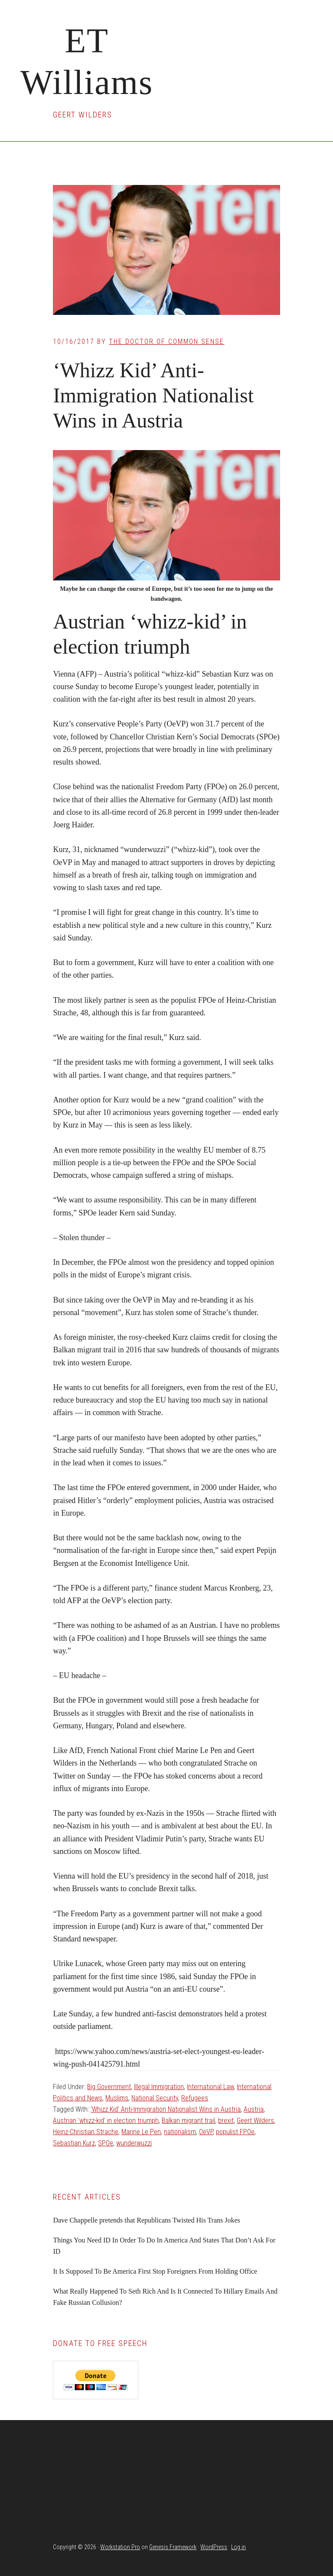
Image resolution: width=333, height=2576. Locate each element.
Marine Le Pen (141, 2132)
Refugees (194, 2098)
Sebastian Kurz (74, 2143)
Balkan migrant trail (188, 2120)
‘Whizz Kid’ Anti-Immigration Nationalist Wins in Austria (153, 395)
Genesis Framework (172, 2547)
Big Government (109, 2087)
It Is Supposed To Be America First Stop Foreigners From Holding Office (155, 2271)
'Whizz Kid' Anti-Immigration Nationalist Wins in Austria (166, 2109)
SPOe (105, 2143)
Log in (238, 2547)
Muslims (116, 2098)
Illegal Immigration (159, 2087)
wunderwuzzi (134, 2143)
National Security (154, 2098)
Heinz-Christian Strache (85, 2132)
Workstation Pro (120, 2547)
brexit (226, 2120)
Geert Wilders (255, 2120)
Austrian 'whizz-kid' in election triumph (106, 2120)
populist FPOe (235, 2132)
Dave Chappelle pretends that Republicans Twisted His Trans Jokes (146, 2220)
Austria (254, 2109)
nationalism (180, 2132)
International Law (210, 2087)
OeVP (206, 2132)
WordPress (213, 2547)
